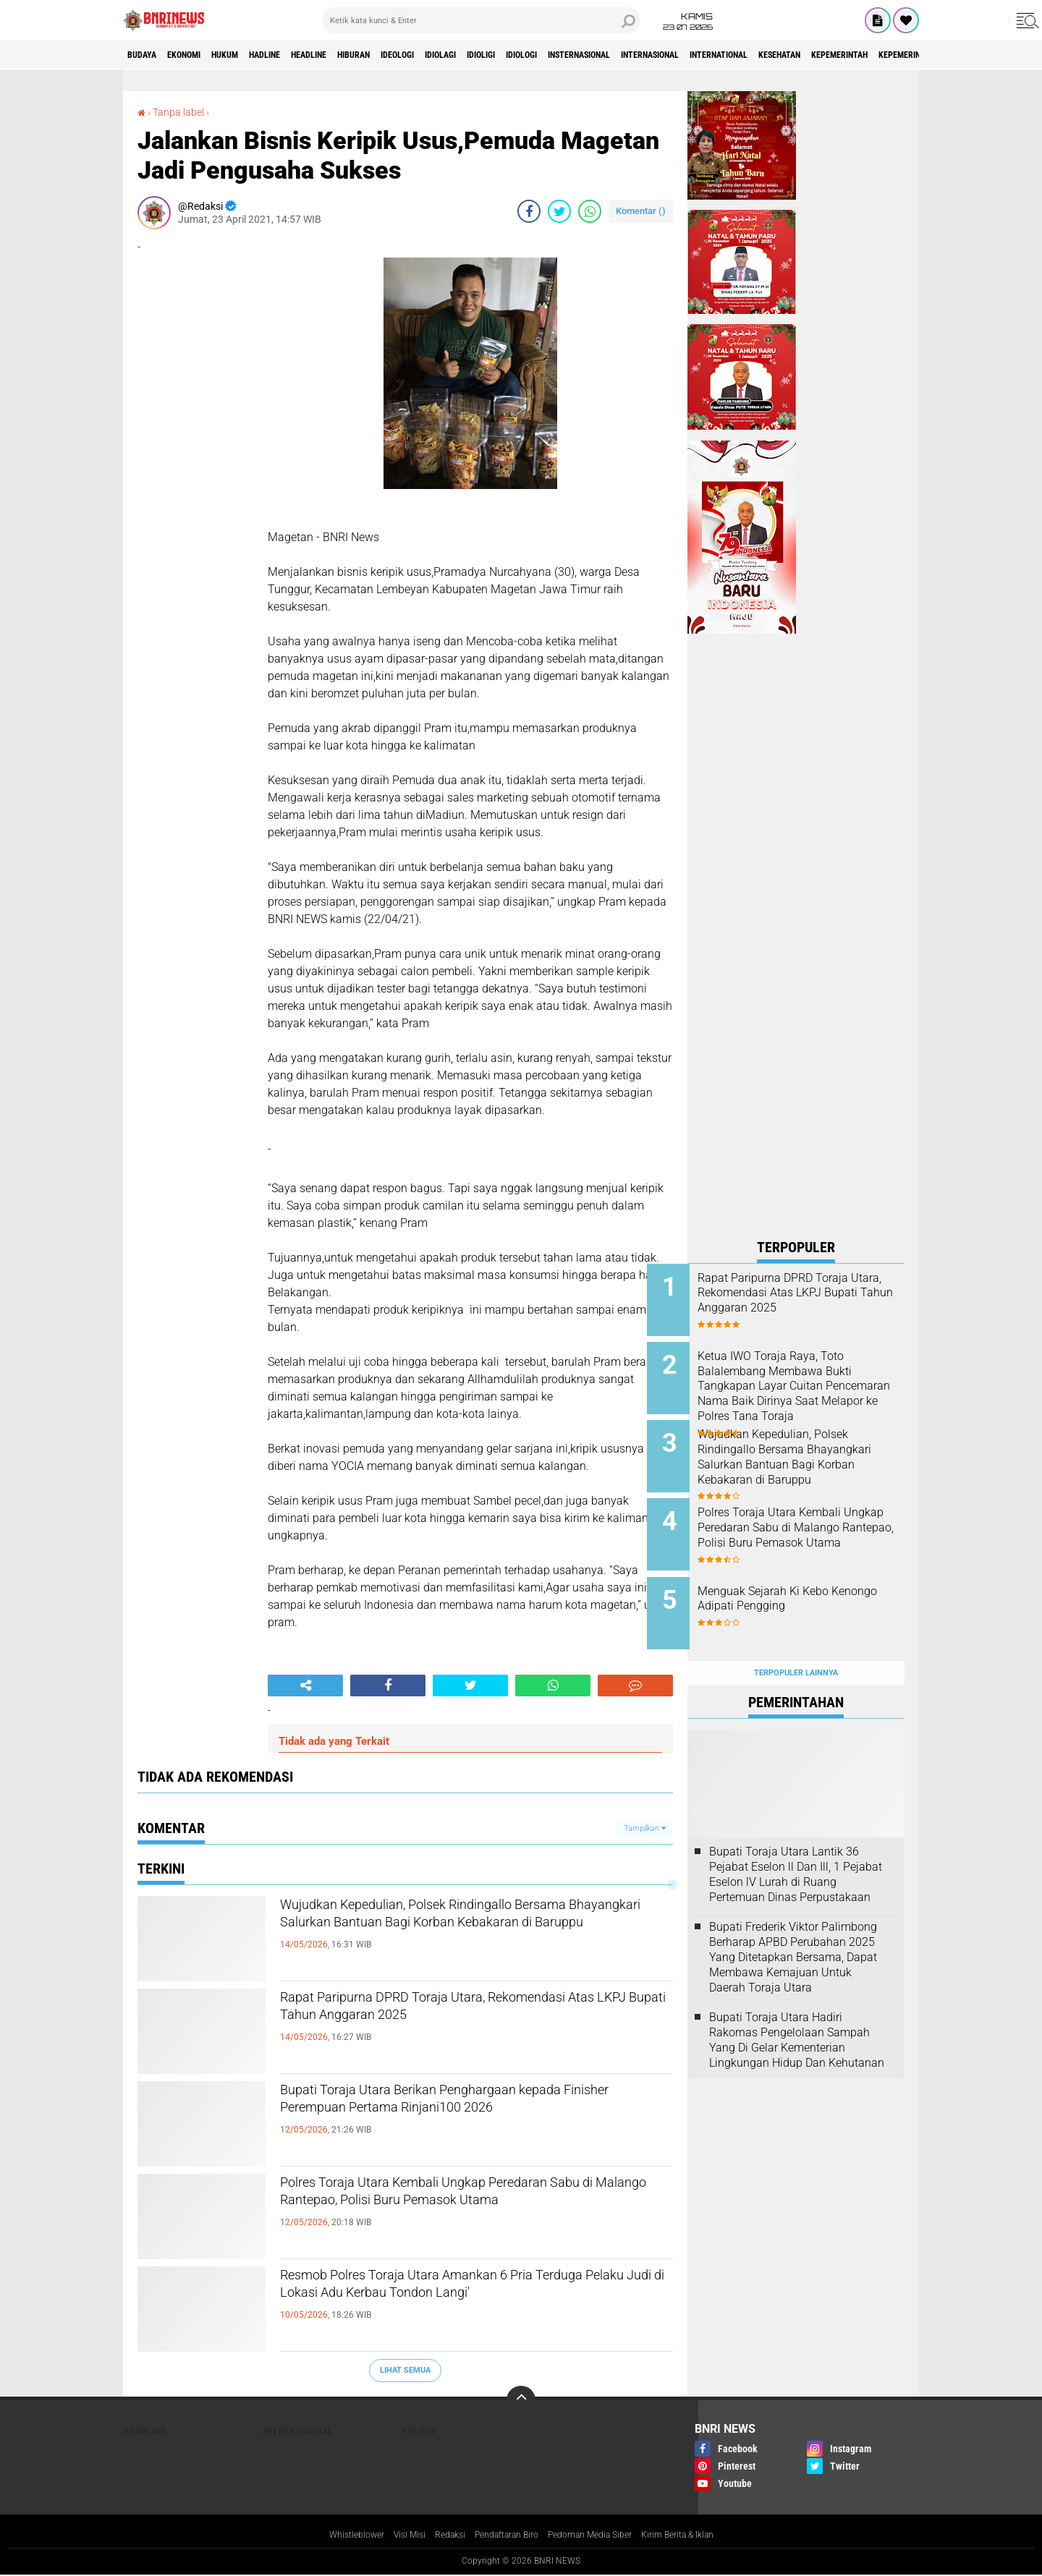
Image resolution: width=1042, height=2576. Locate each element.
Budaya (147, 55)
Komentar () (641, 210)
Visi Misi (391, 2535)
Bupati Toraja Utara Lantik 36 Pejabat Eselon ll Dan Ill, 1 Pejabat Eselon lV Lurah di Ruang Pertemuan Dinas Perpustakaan (795, 1842)
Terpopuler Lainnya (796, 1641)
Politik (419, 2431)
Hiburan (418, 55)
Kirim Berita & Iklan (700, 2535)
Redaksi (436, 2535)
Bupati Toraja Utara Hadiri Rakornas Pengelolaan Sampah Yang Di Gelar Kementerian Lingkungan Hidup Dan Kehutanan (796, 2007)
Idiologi (632, 55)
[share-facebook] (529, 211)
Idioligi (581, 55)
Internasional (796, 55)
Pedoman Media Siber (599, 2535)
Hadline (304, 55)
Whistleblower (332, 2535)
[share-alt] (305, 1685)
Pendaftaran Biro (502, 2535)
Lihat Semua (405, 2370)
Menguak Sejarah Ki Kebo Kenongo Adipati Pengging (806, 1577)
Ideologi (474, 55)
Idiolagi (528, 55)
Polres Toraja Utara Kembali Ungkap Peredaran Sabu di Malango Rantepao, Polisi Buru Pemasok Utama (470, 2210)
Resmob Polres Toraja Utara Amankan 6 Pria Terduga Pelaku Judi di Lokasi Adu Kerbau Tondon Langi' (461, 2302)
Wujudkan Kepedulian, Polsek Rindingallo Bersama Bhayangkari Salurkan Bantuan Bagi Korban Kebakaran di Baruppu (464, 1932)
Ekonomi (200, 55)
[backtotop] (521, 2400)
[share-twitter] (559, 211)
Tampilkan (645, 1828)
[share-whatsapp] (589, 211)
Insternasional (706, 55)
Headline (360, 55)
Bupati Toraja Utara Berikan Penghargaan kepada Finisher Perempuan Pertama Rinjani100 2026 (476, 2117)
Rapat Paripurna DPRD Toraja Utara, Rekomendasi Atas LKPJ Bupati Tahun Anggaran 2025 (476, 2024)
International (882, 55)
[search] (481, 20)
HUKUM (252, 55)
